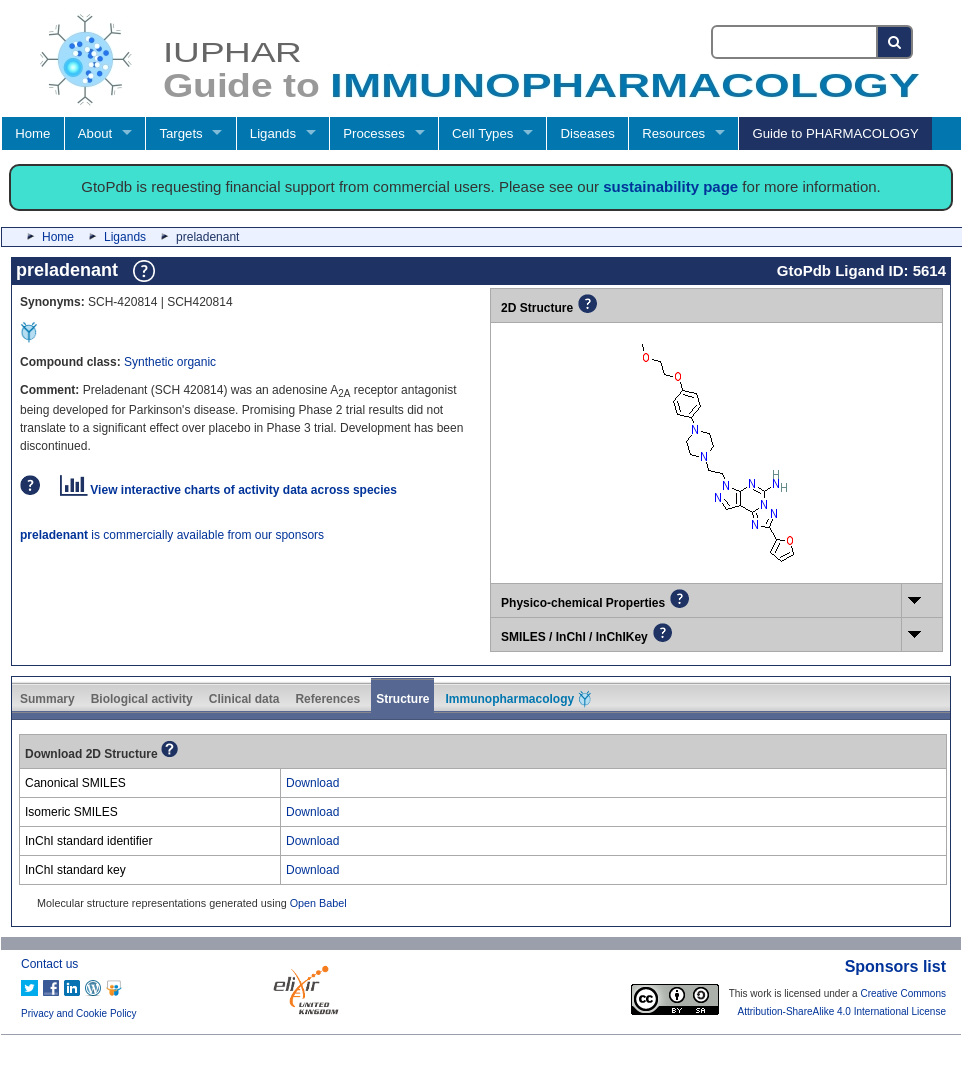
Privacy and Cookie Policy (79, 1013)
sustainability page (670, 186)
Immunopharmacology (518, 699)
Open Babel (318, 903)
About (95, 133)
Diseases (588, 133)
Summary (47, 699)
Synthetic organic (170, 362)
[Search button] (895, 42)
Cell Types (482, 133)
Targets (180, 133)
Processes (374, 133)
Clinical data (244, 699)
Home (32, 133)
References (327, 699)
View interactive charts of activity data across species (228, 490)
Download (312, 783)
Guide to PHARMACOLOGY (835, 133)
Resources (673, 133)
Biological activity (142, 699)
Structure (402, 699)
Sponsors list (895, 966)
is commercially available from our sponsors (172, 535)
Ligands (273, 133)
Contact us (49, 964)
